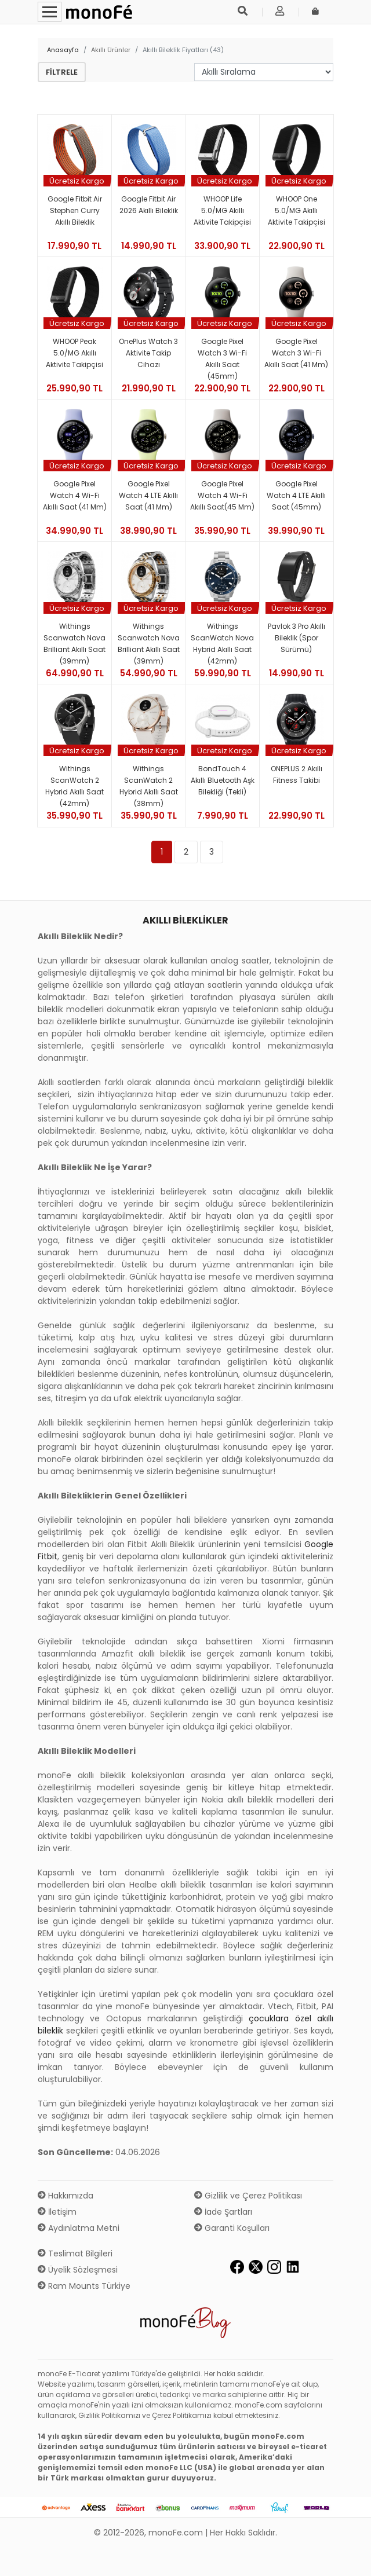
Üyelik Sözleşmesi (78, 2269)
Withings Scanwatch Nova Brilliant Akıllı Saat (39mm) (74, 643)
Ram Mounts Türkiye (84, 2286)
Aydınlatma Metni (78, 2228)
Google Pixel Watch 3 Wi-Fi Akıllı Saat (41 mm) (296, 352)
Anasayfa (63, 49)
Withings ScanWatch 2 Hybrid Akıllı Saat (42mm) (74, 786)
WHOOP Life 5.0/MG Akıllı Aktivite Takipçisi (222, 210)
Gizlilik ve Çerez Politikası (248, 2195)
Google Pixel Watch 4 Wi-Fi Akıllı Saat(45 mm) (222, 495)
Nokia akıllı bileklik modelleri (258, 1799)
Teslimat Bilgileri (75, 2253)
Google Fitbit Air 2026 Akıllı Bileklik (148, 204)
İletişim (57, 2212)
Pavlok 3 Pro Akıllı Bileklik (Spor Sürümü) (296, 637)
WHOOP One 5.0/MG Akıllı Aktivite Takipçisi (296, 210)
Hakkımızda (65, 2195)
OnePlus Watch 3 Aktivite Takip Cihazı (148, 352)
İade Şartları (223, 2212)
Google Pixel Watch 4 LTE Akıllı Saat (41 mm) (148, 495)
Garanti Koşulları (232, 2228)
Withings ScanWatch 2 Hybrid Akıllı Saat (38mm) (148, 786)
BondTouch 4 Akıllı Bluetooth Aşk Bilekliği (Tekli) (222, 780)
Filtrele (62, 72)
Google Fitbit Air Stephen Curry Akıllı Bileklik (75, 210)
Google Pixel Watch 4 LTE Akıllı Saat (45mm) (296, 495)
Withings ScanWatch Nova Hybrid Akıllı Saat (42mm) (222, 643)
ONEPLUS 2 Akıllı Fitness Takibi (296, 774)
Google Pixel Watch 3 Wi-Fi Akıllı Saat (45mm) (222, 358)
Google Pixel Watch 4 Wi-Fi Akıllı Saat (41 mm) (75, 495)
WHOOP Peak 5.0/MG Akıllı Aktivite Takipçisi (74, 352)
